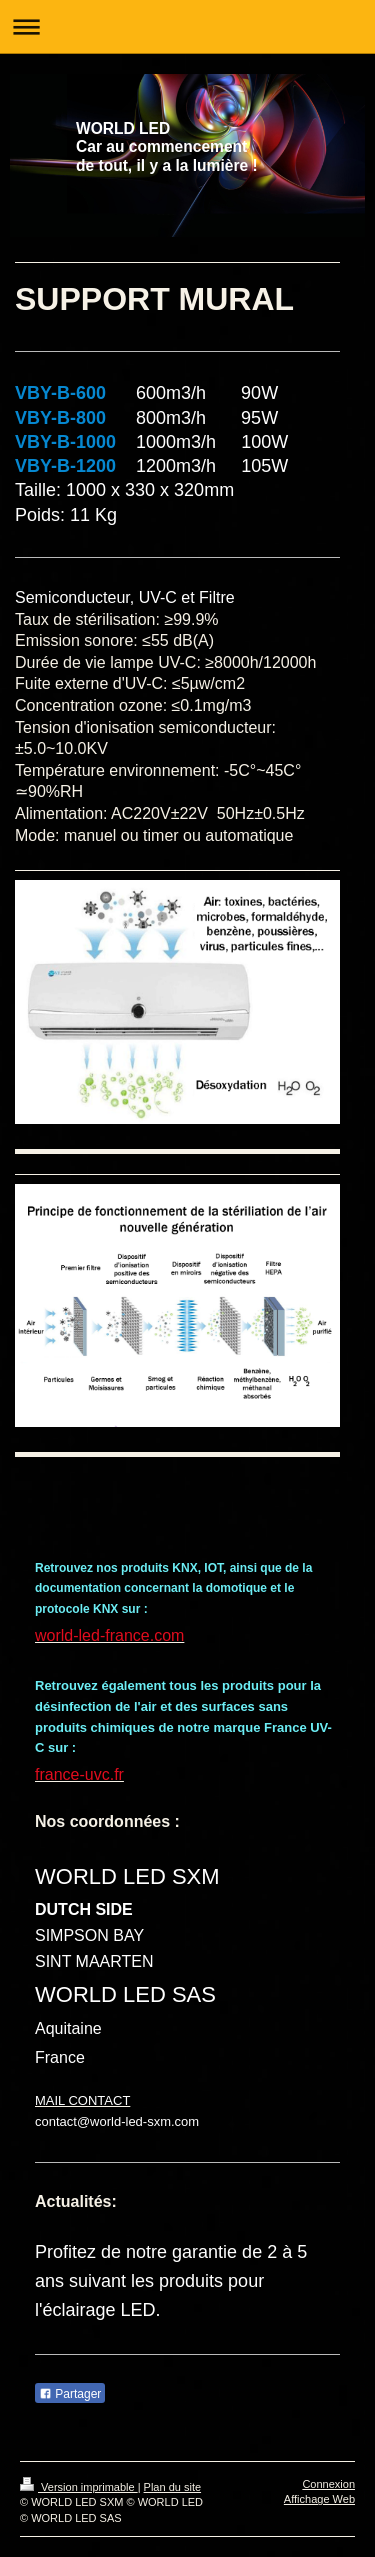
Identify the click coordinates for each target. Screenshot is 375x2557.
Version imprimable (79, 2487)
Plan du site (172, 2487)
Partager (70, 2394)
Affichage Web (319, 2499)
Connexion (328, 2484)
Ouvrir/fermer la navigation (187, 26)
